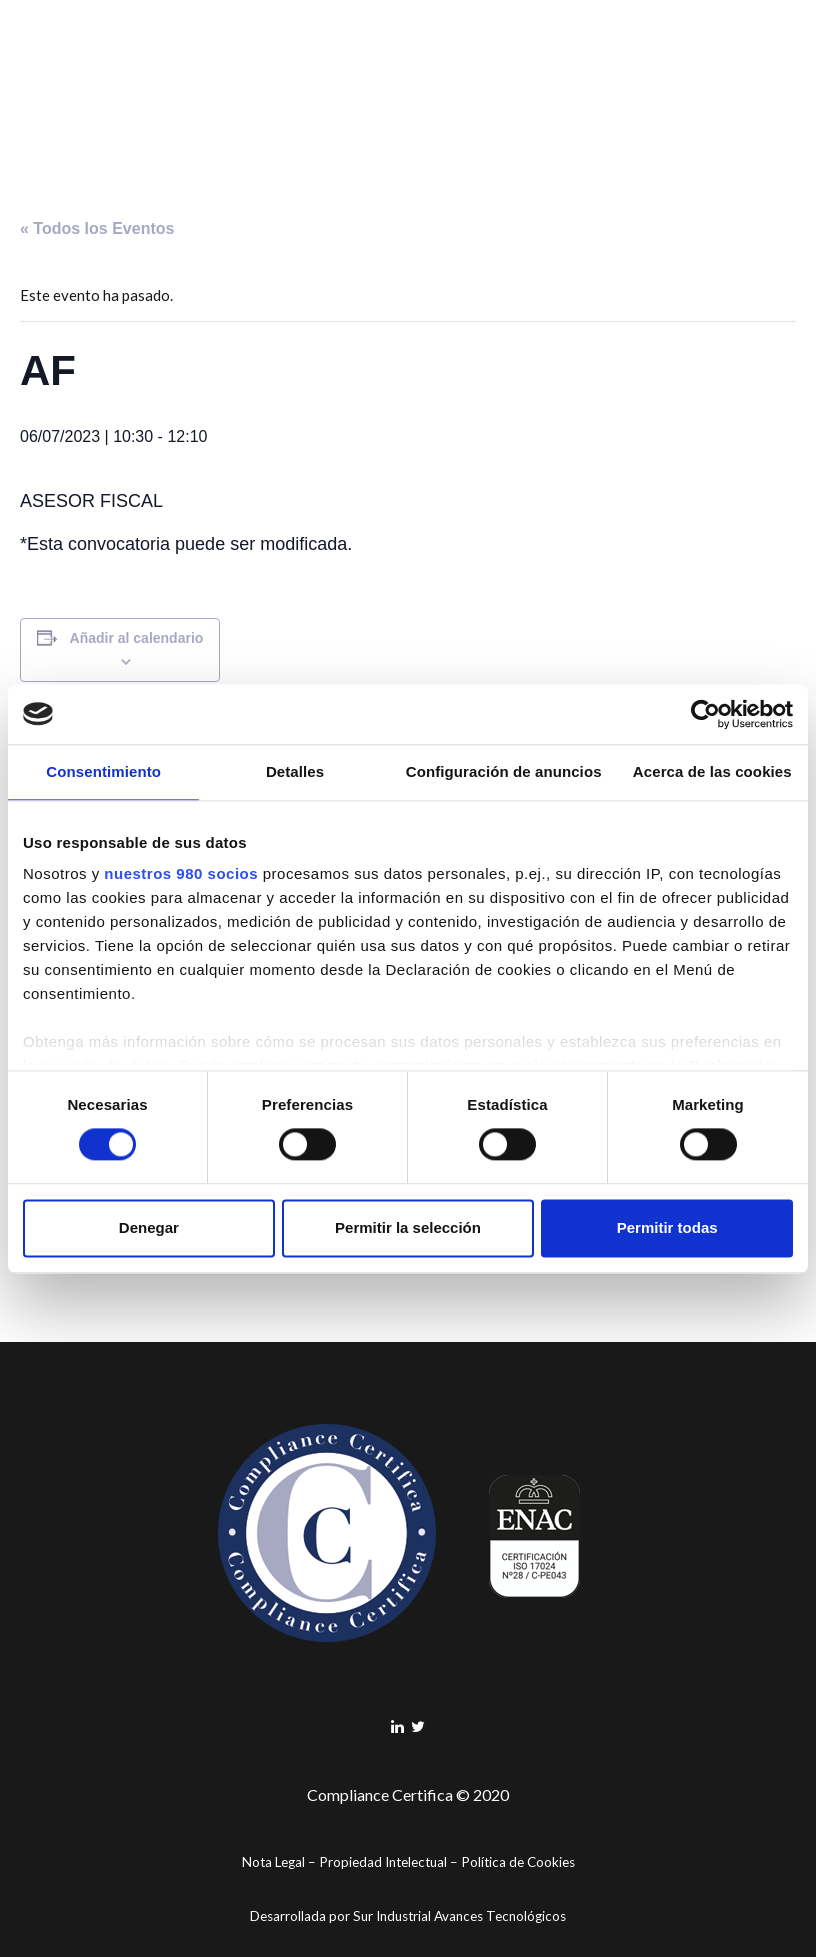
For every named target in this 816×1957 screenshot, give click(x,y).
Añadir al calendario (137, 638)
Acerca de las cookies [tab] (712, 771)
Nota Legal (273, 1862)
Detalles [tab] (295, 771)
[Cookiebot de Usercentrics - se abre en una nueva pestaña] (705, 714)
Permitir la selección (408, 1227)
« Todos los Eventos (97, 228)
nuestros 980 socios (181, 873)
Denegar (149, 1227)
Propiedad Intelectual (383, 1862)
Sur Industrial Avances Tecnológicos (459, 1916)
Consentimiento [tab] (103, 771)
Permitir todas (667, 1227)
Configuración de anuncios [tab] (504, 771)
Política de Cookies (518, 1862)
